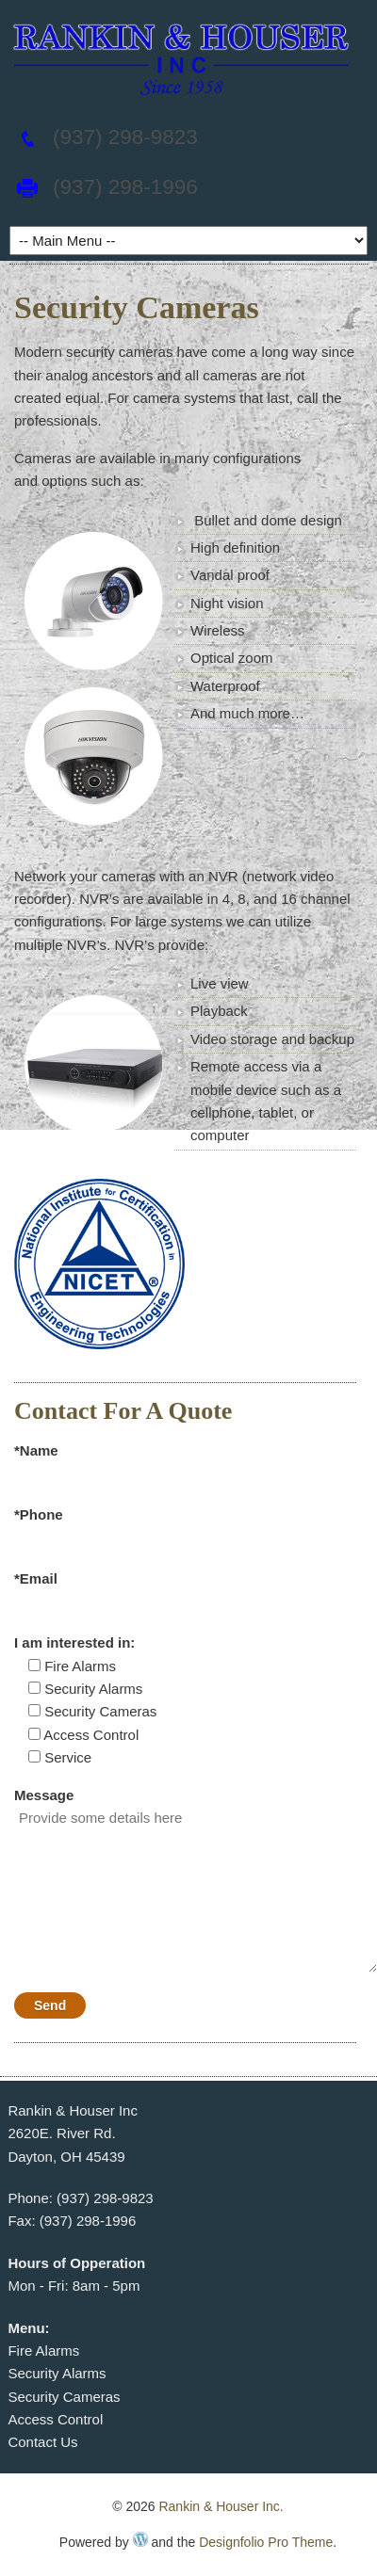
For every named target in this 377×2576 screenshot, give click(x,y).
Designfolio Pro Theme (266, 2542)
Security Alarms (57, 2373)
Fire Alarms (43, 2351)
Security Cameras (64, 2397)
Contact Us (42, 2442)
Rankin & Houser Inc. (220, 2506)
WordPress (140, 2539)
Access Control (55, 2419)
